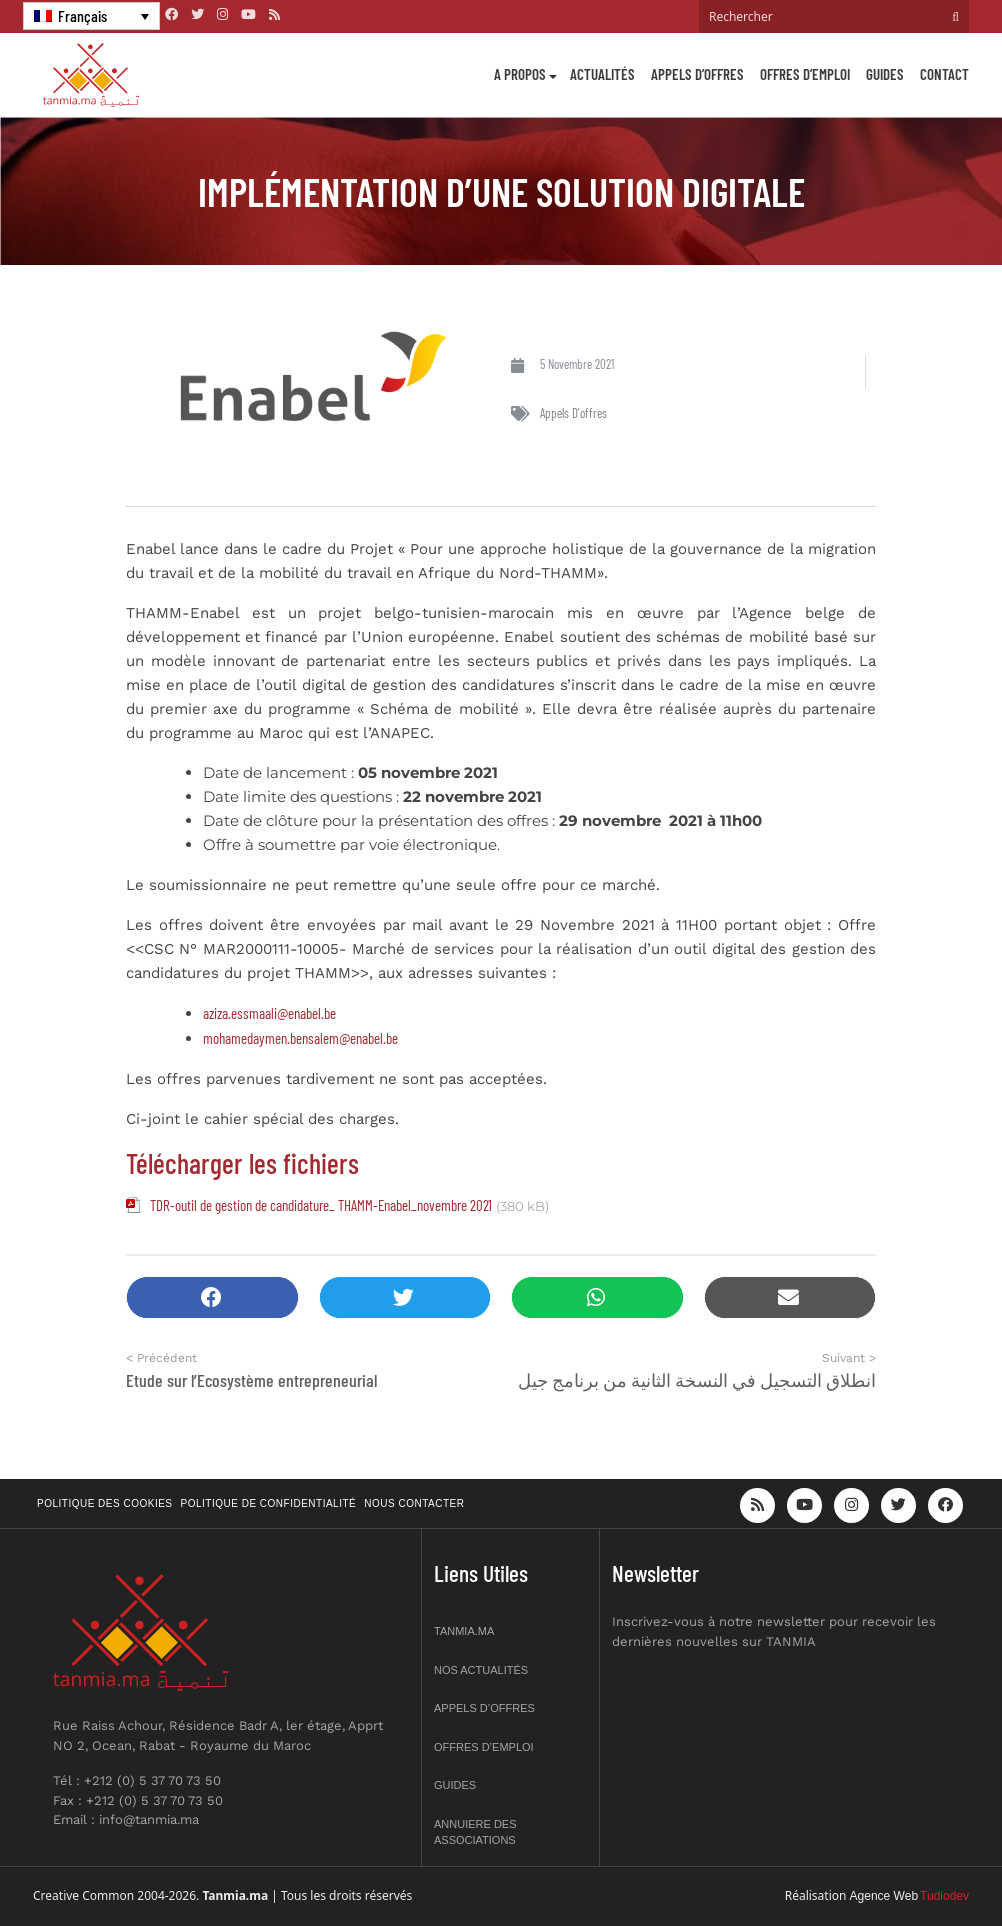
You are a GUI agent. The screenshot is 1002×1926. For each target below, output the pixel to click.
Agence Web (884, 1896)
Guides (885, 74)
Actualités (602, 74)
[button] (212, 1297)
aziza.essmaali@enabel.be (271, 1013)
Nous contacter (414, 1503)
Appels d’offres (697, 74)
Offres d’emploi (805, 74)
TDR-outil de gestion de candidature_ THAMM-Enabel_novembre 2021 (321, 1205)
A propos (520, 74)
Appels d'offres (573, 413)
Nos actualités (481, 1670)
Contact (944, 74)
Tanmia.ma (464, 1631)
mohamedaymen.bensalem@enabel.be (300, 1038)
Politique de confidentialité (269, 1503)
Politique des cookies (105, 1503)
